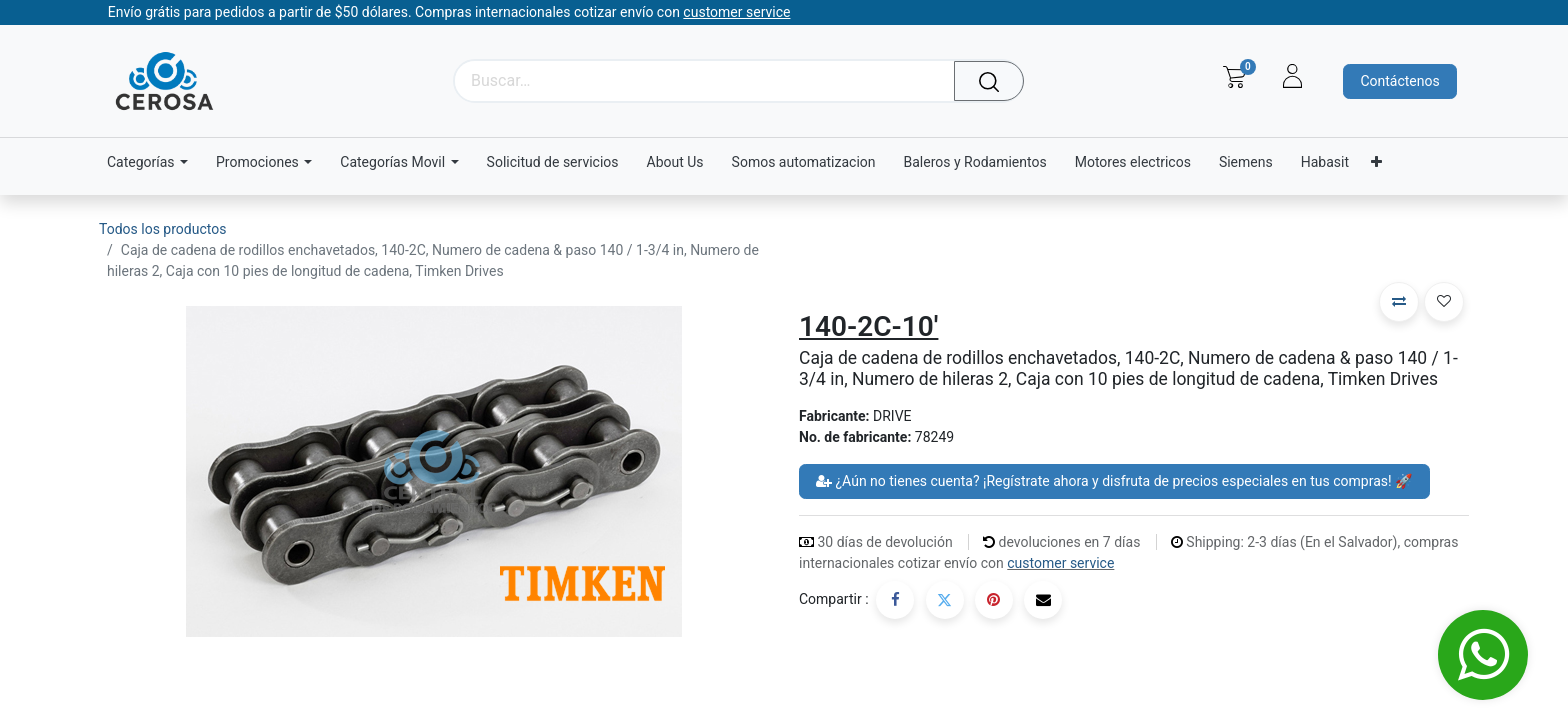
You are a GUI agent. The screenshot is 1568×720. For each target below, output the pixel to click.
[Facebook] (895, 600)
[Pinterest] (994, 600)
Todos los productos (162, 229)
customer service (1060, 563)
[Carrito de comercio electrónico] (1234, 77)
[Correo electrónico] (1043, 600)
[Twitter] (945, 600)
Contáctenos (1399, 81)
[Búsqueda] (993, 81)
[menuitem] (553, 162)
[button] (1399, 302)
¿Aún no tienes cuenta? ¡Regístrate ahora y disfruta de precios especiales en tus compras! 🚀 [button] (1114, 481)
